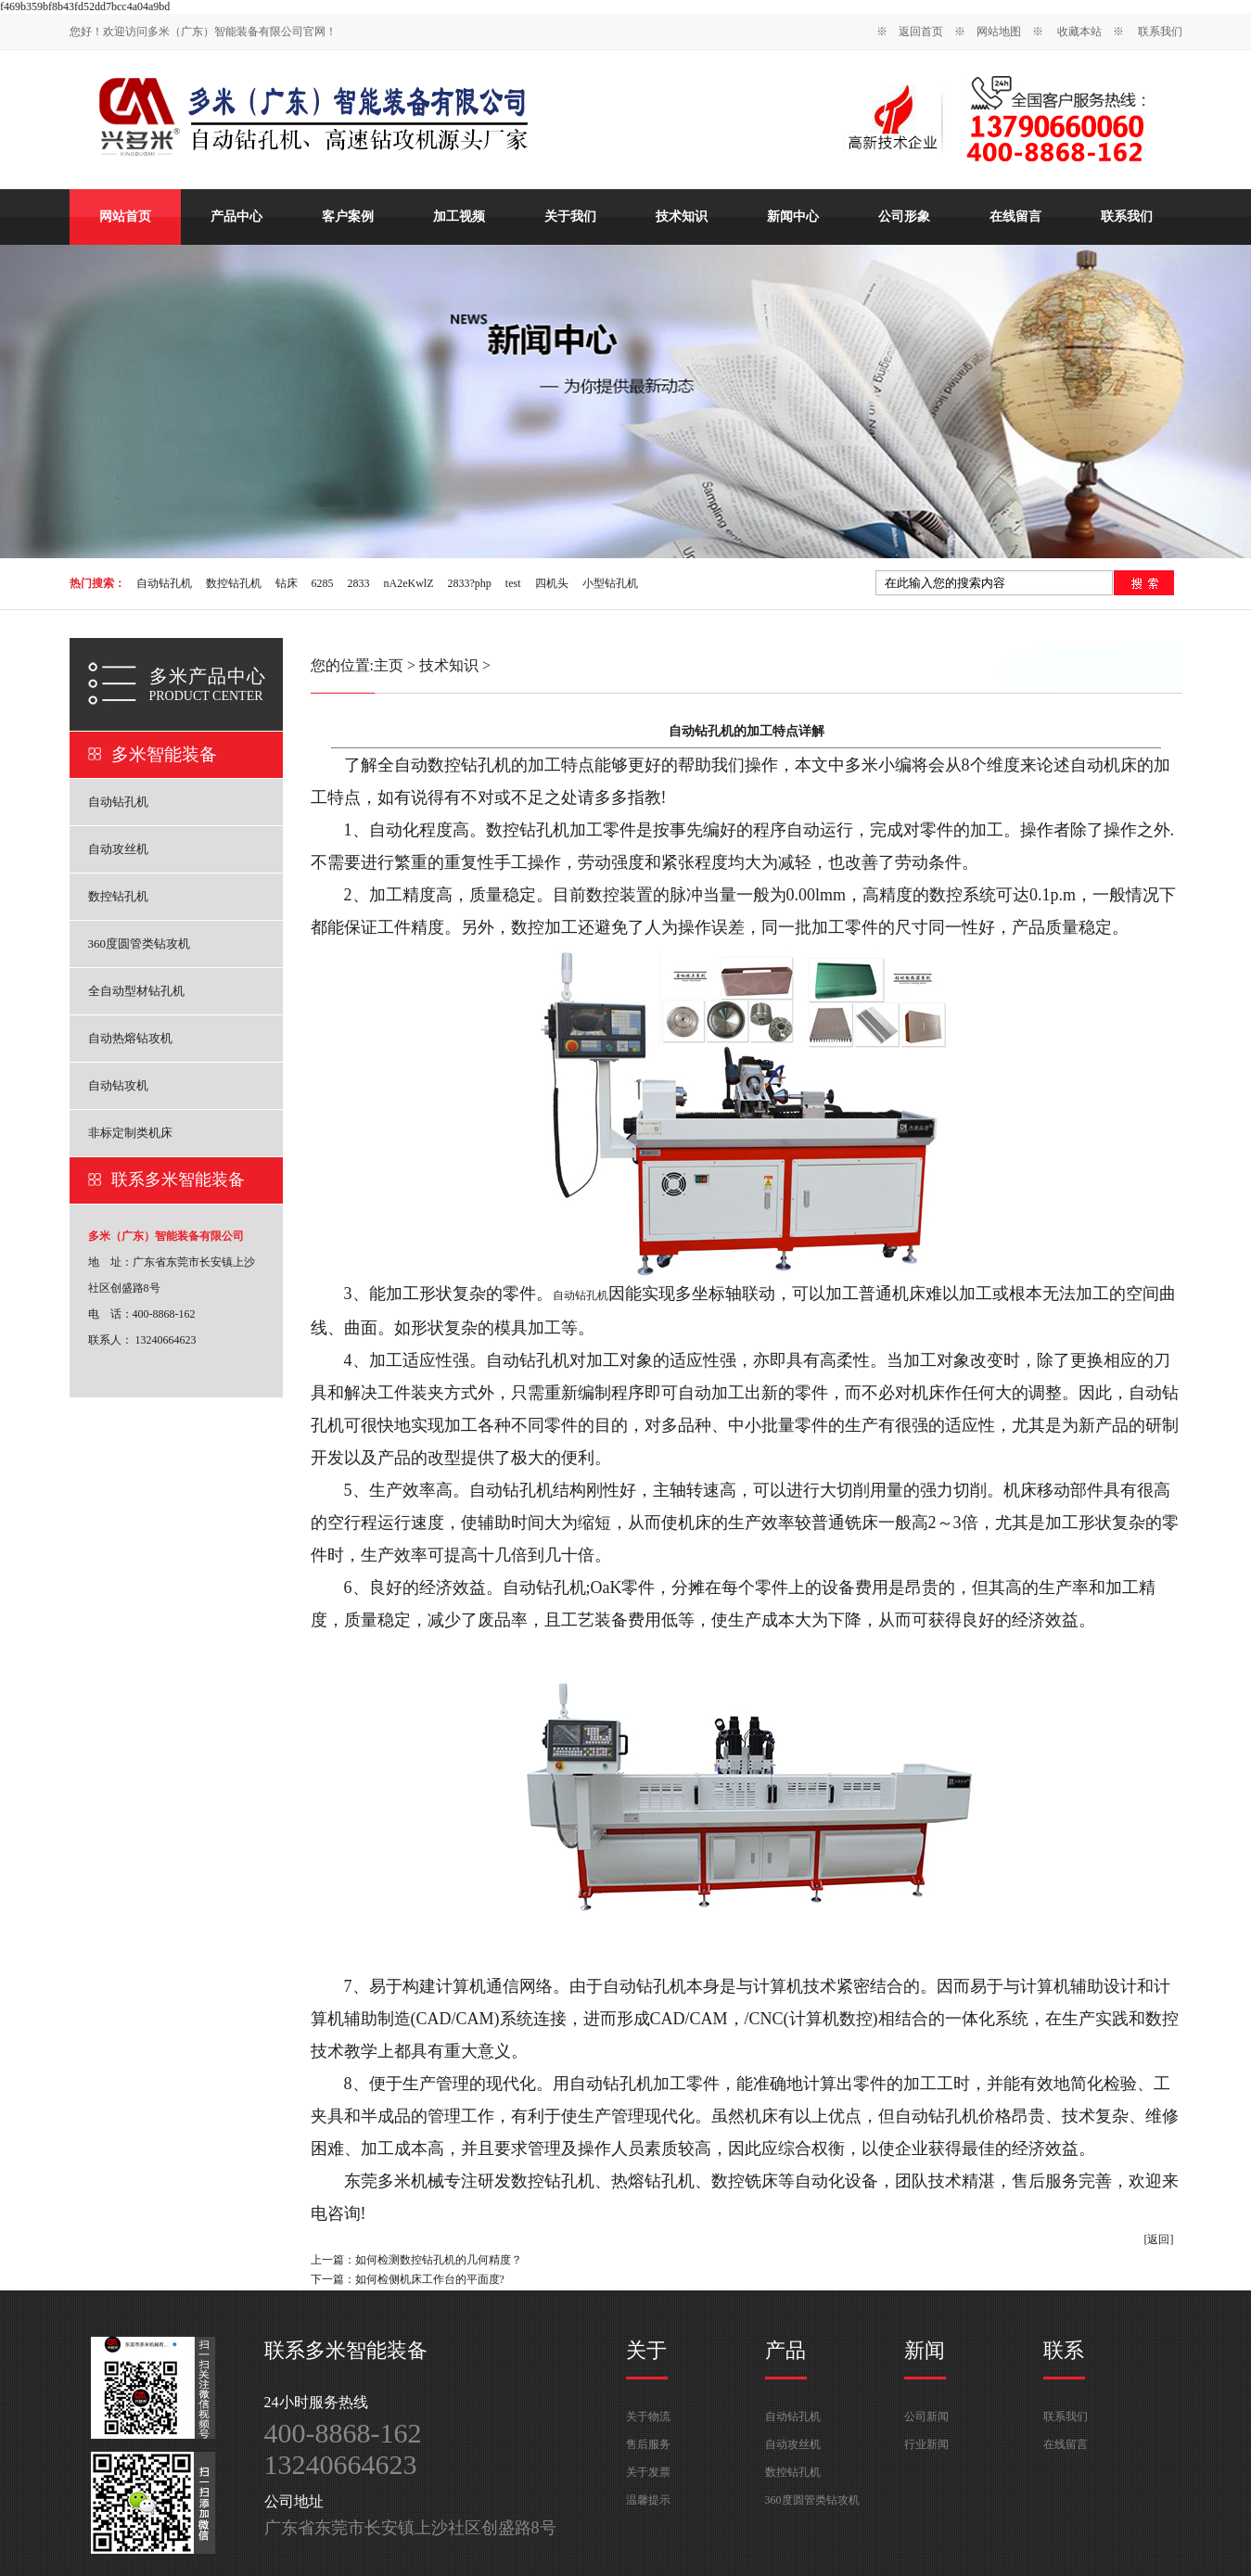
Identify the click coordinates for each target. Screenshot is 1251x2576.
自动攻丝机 (118, 849)
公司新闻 (926, 2416)
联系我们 (1160, 31)
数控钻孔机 (234, 583)
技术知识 (682, 216)
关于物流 (648, 2416)
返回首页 (921, 31)
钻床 (286, 583)
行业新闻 (926, 2444)
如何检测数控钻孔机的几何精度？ (438, 2259)
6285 (323, 583)
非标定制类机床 (130, 1133)
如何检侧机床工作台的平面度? (429, 2279)
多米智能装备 (164, 754)
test (513, 583)
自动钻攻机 (118, 1085)
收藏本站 (1079, 31)
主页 (388, 665)
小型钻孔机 (610, 583)
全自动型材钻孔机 (136, 991)
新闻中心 (793, 216)
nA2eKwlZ (409, 583)
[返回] (1159, 2239)
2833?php (469, 583)
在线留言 (1015, 216)
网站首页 (125, 216)
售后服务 (648, 2444)
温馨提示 (648, 2499)
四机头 (551, 583)
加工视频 (459, 216)
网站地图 (999, 31)
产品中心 (236, 216)
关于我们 (570, 216)
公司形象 (904, 216)
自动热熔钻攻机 (130, 1038)
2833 (359, 583)
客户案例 (348, 216)
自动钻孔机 (164, 583)
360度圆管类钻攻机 (139, 943)
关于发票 (648, 2472)
